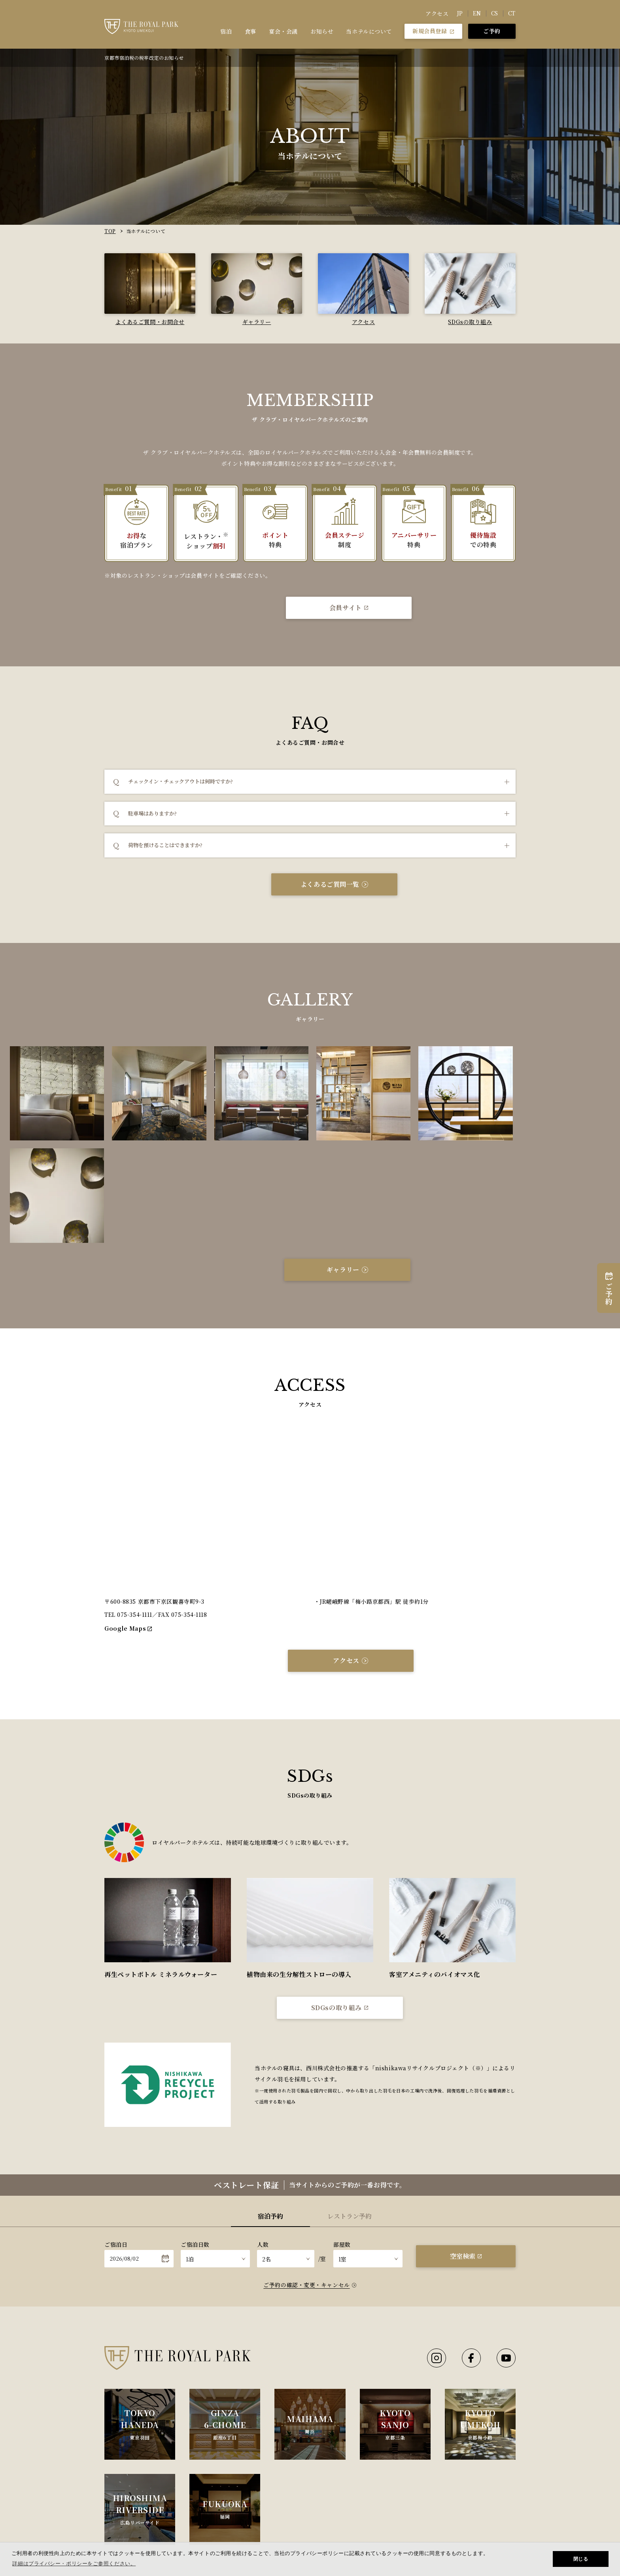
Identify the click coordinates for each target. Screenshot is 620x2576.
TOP (110, 231)
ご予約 (492, 31)
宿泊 (226, 31)
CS (494, 13)
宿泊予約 (270, 2113)
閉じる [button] (580, 2559)
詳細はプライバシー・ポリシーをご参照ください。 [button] (74, 2564)
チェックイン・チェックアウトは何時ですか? (180, 781)
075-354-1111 (134, 1512)
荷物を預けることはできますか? (165, 845)
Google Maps (128, 1525)
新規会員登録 (433, 31)
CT (512, 13)
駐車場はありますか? (152, 813)
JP (460, 13)
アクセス (436, 13)
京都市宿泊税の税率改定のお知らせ (144, 57)
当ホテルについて (369, 31)
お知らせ (321, 31)
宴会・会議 (283, 31)
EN (477, 13)
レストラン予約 (349, 2113)
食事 (250, 31)
